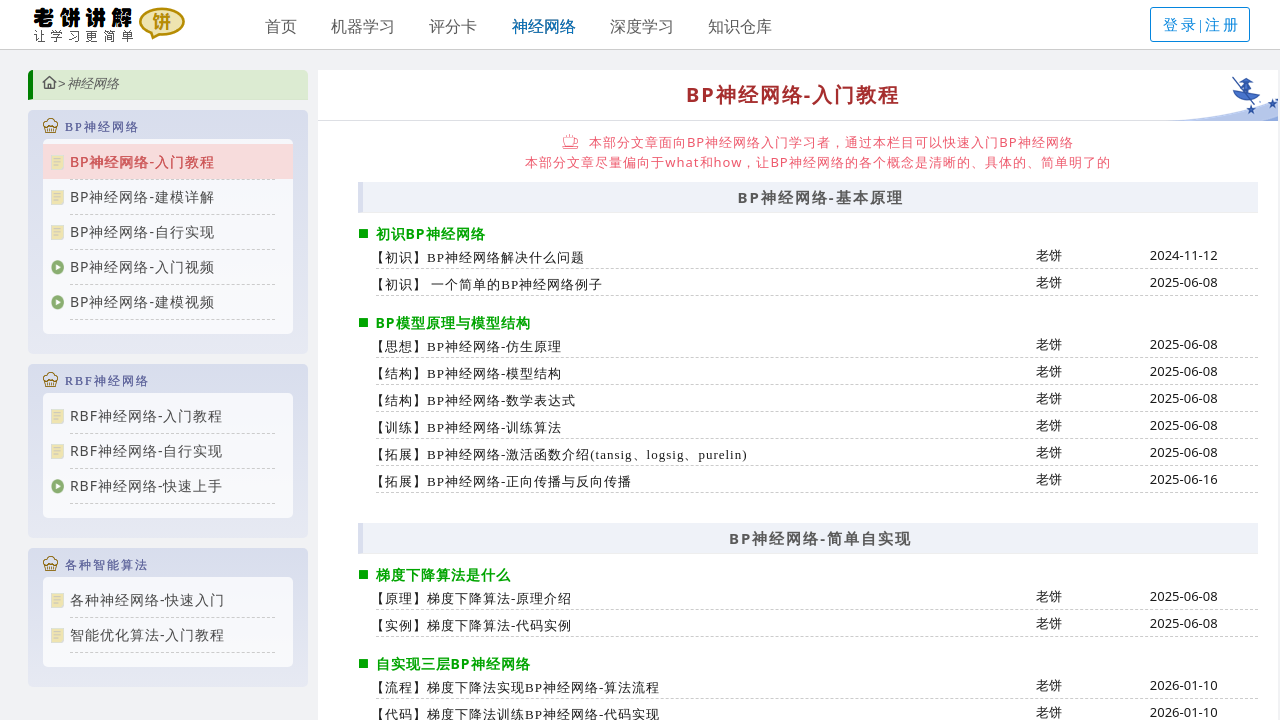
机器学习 (363, 26)
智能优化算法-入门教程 (148, 634)
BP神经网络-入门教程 (142, 161)
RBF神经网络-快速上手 (147, 485)
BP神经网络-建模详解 (142, 196)
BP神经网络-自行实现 (142, 231)
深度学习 (642, 26)
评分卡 (453, 26)
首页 (281, 26)
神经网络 (544, 26)
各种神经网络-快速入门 (148, 599)
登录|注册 (1202, 25)
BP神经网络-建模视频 (142, 301)
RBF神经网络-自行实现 (147, 450)
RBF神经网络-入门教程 (147, 415)
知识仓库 (740, 26)
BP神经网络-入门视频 (142, 266)
